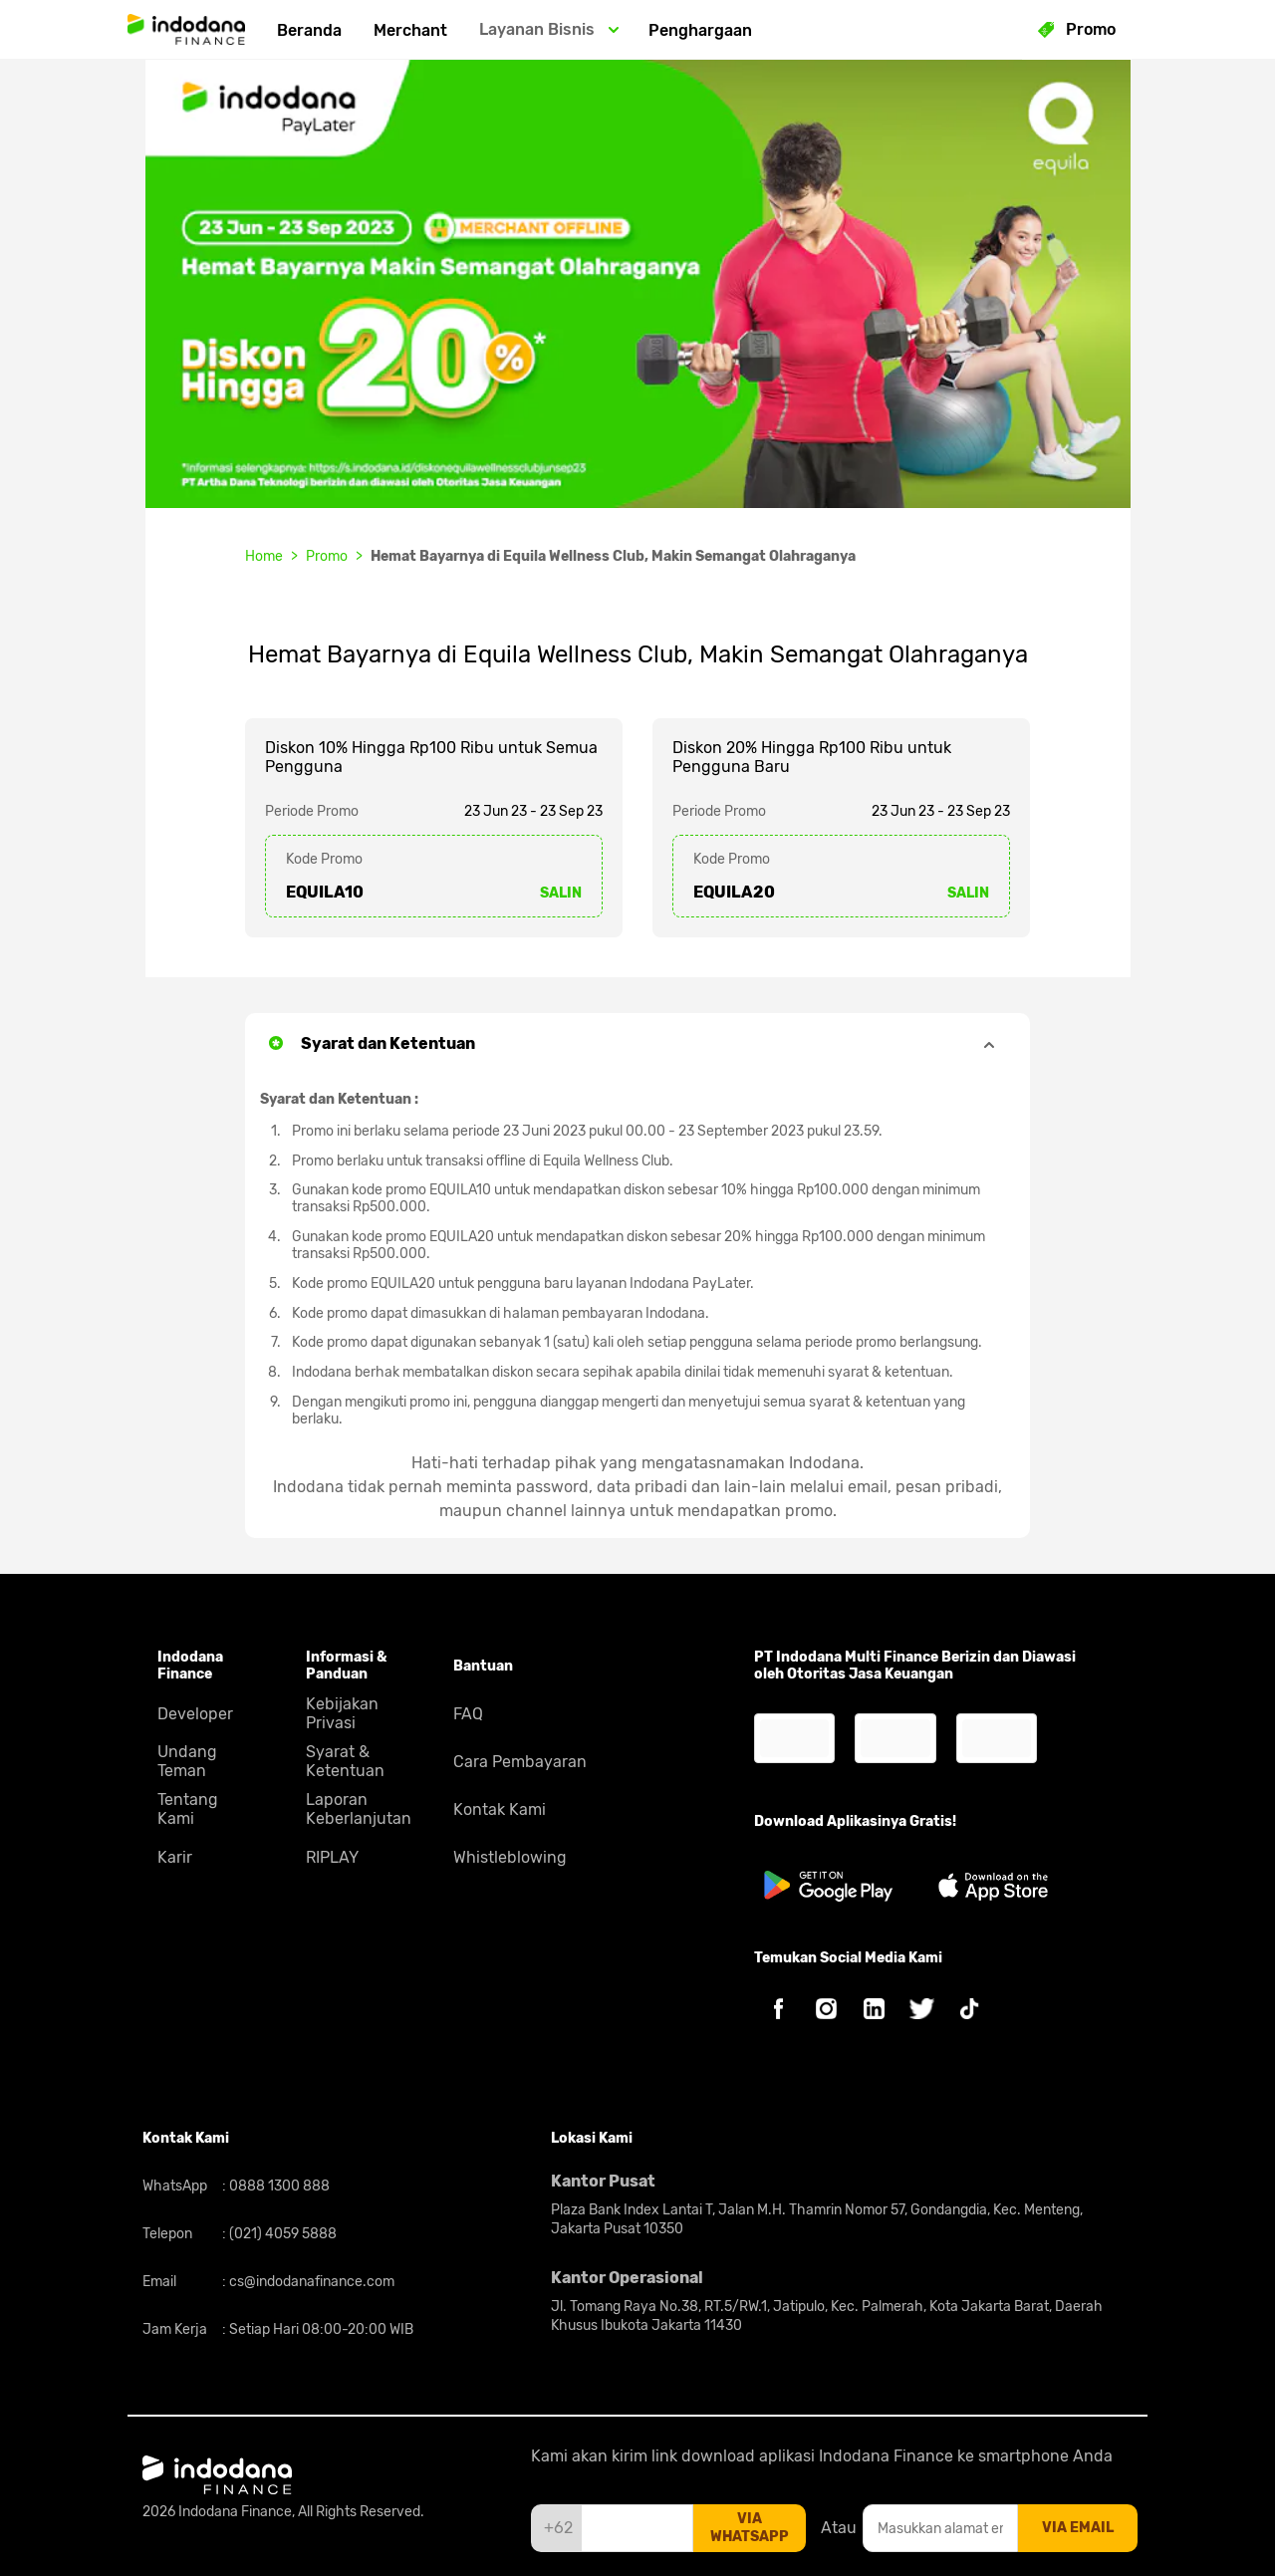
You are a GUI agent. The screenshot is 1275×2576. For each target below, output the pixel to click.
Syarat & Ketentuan (345, 1761)
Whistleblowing (510, 1857)
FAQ (468, 1713)
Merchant (410, 30)
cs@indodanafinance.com (310, 2281)
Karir (174, 1857)
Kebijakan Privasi (342, 1713)
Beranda (309, 30)
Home (264, 556)
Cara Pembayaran (520, 1761)
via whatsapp (749, 2527)
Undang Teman (187, 1761)
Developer (195, 1713)
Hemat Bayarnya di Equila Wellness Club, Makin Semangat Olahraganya (613, 556)
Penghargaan (700, 30)
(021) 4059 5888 (281, 2233)
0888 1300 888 (278, 2186)
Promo (327, 556)
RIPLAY (332, 1857)
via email (1078, 2527)
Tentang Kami (187, 1809)
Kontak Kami (499, 1809)
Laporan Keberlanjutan (358, 1809)
